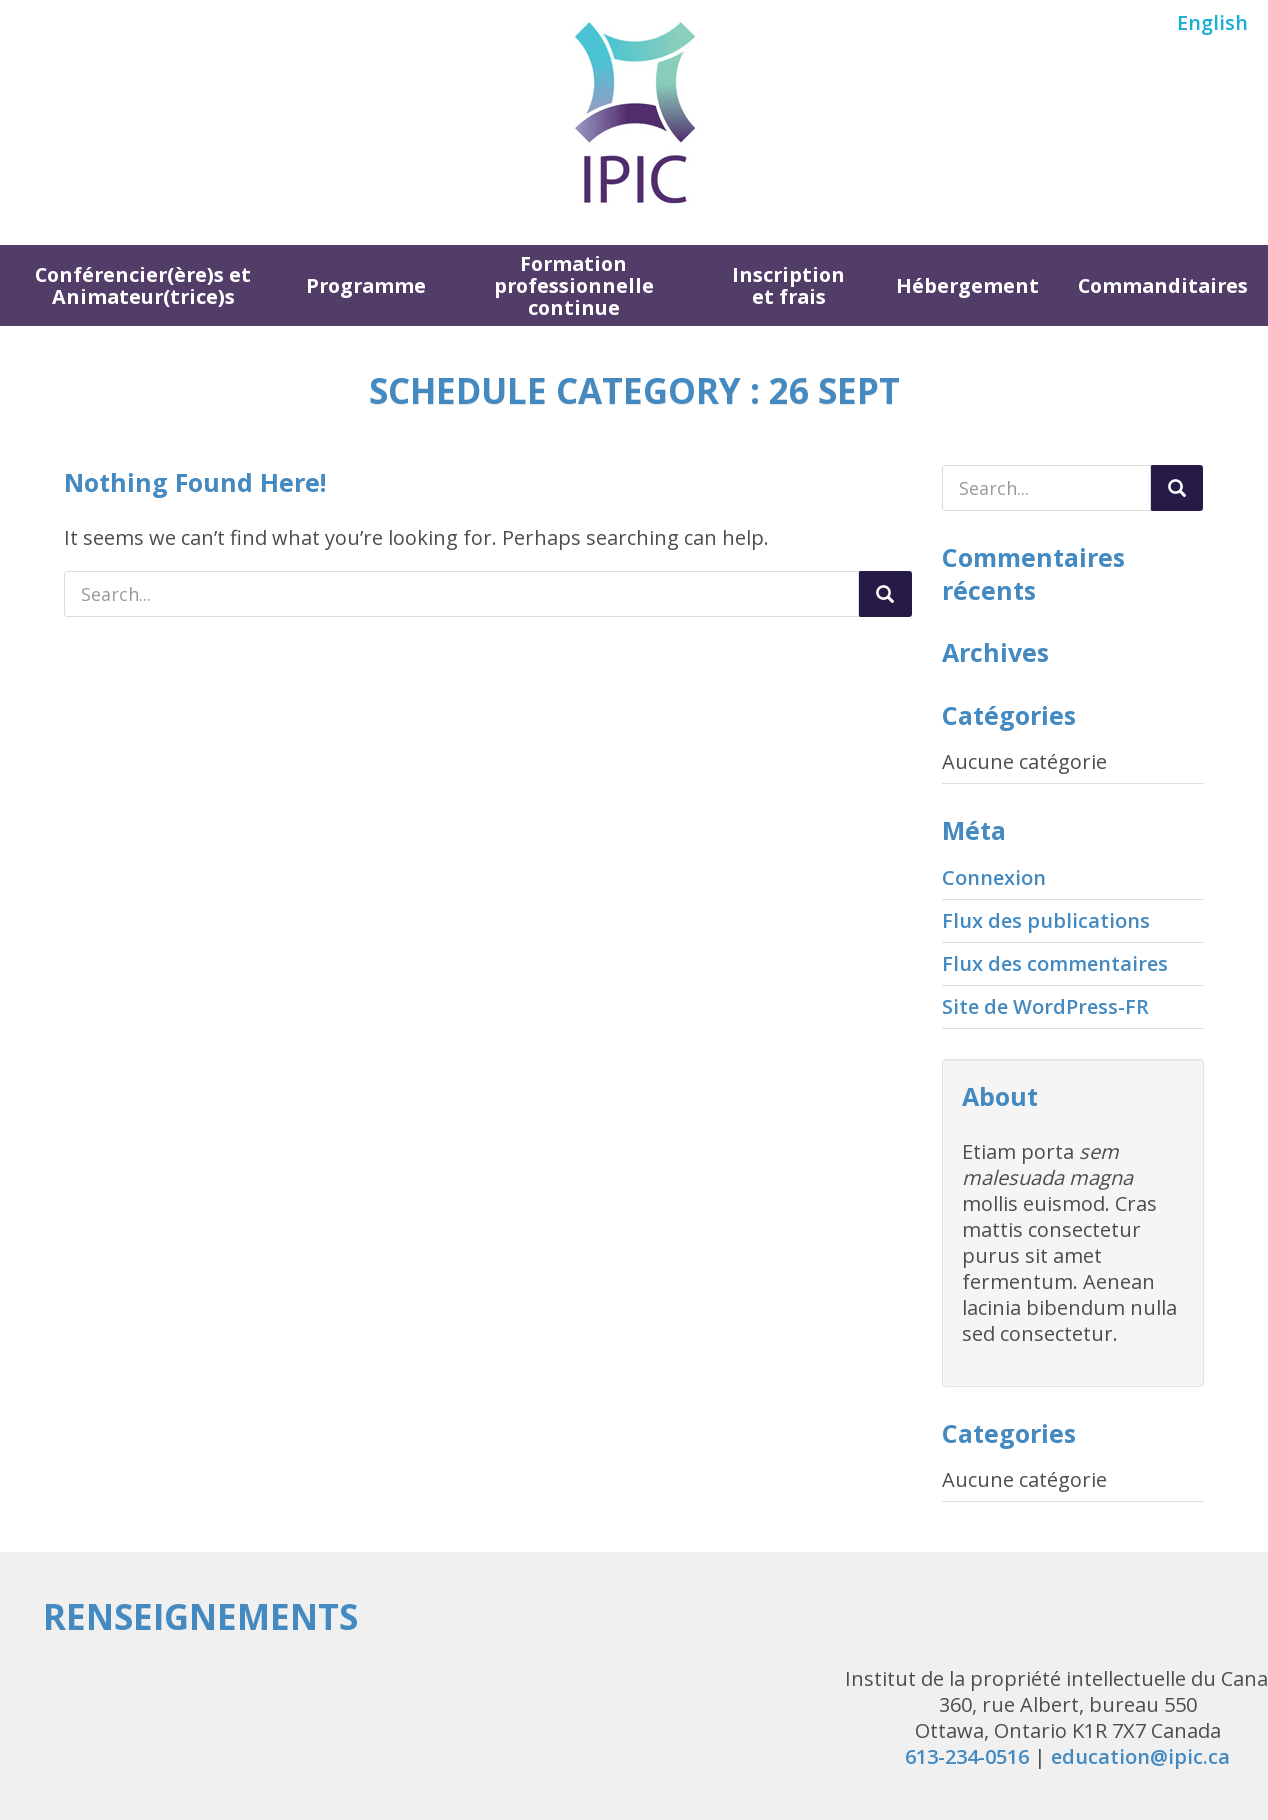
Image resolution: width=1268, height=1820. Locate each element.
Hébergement (967, 285)
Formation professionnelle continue (574, 285)
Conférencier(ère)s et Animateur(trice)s (143, 285)
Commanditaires (1163, 285)
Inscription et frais (788, 285)
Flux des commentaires (1055, 963)
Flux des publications (1046, 920)
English (1212, 22)
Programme (366, 285)
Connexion (994, 877)
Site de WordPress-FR (1045, 1006)
